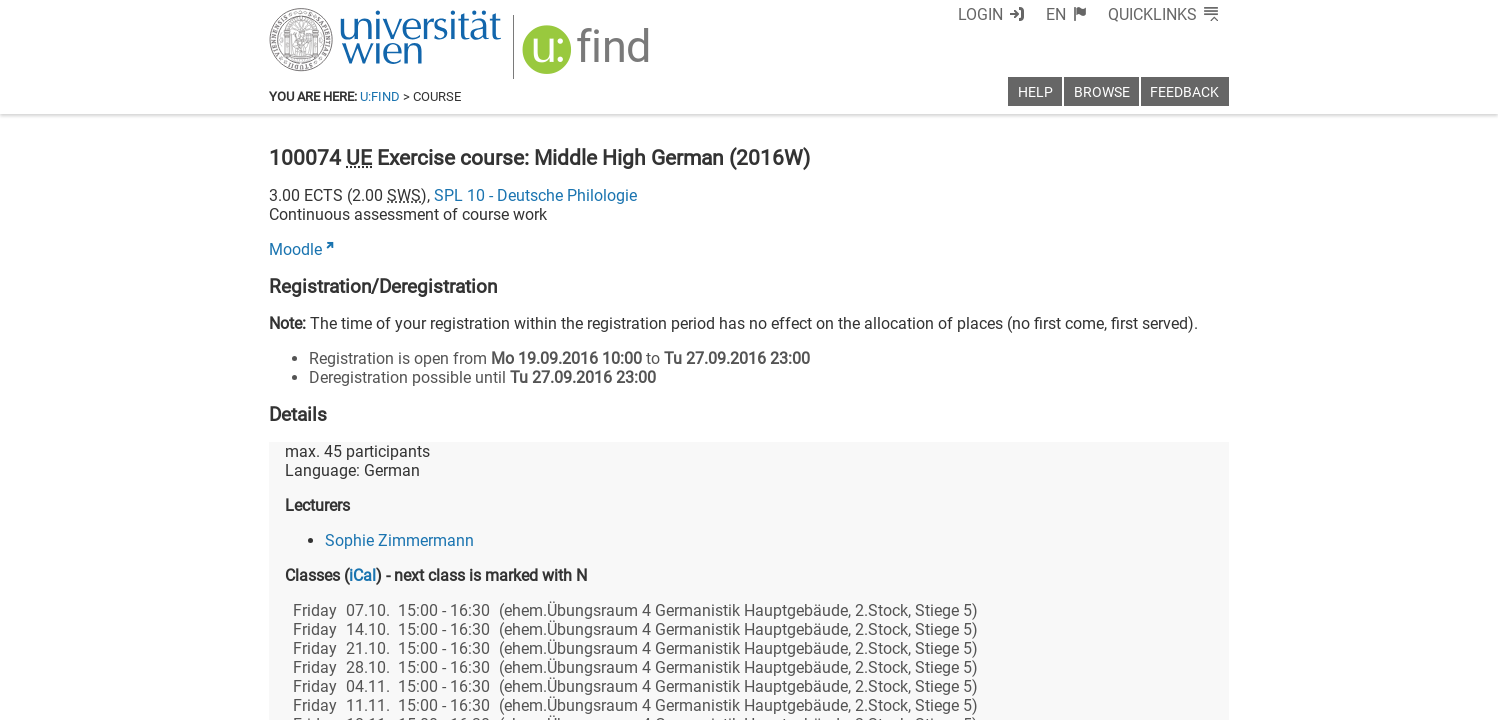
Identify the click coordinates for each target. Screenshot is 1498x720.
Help (1035, 92)
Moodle (295, 249)
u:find (380, 96)
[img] (588, 56)
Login (980, 14)
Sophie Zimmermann (399, 540)
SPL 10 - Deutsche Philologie (535, 195)
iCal (362, 575)
